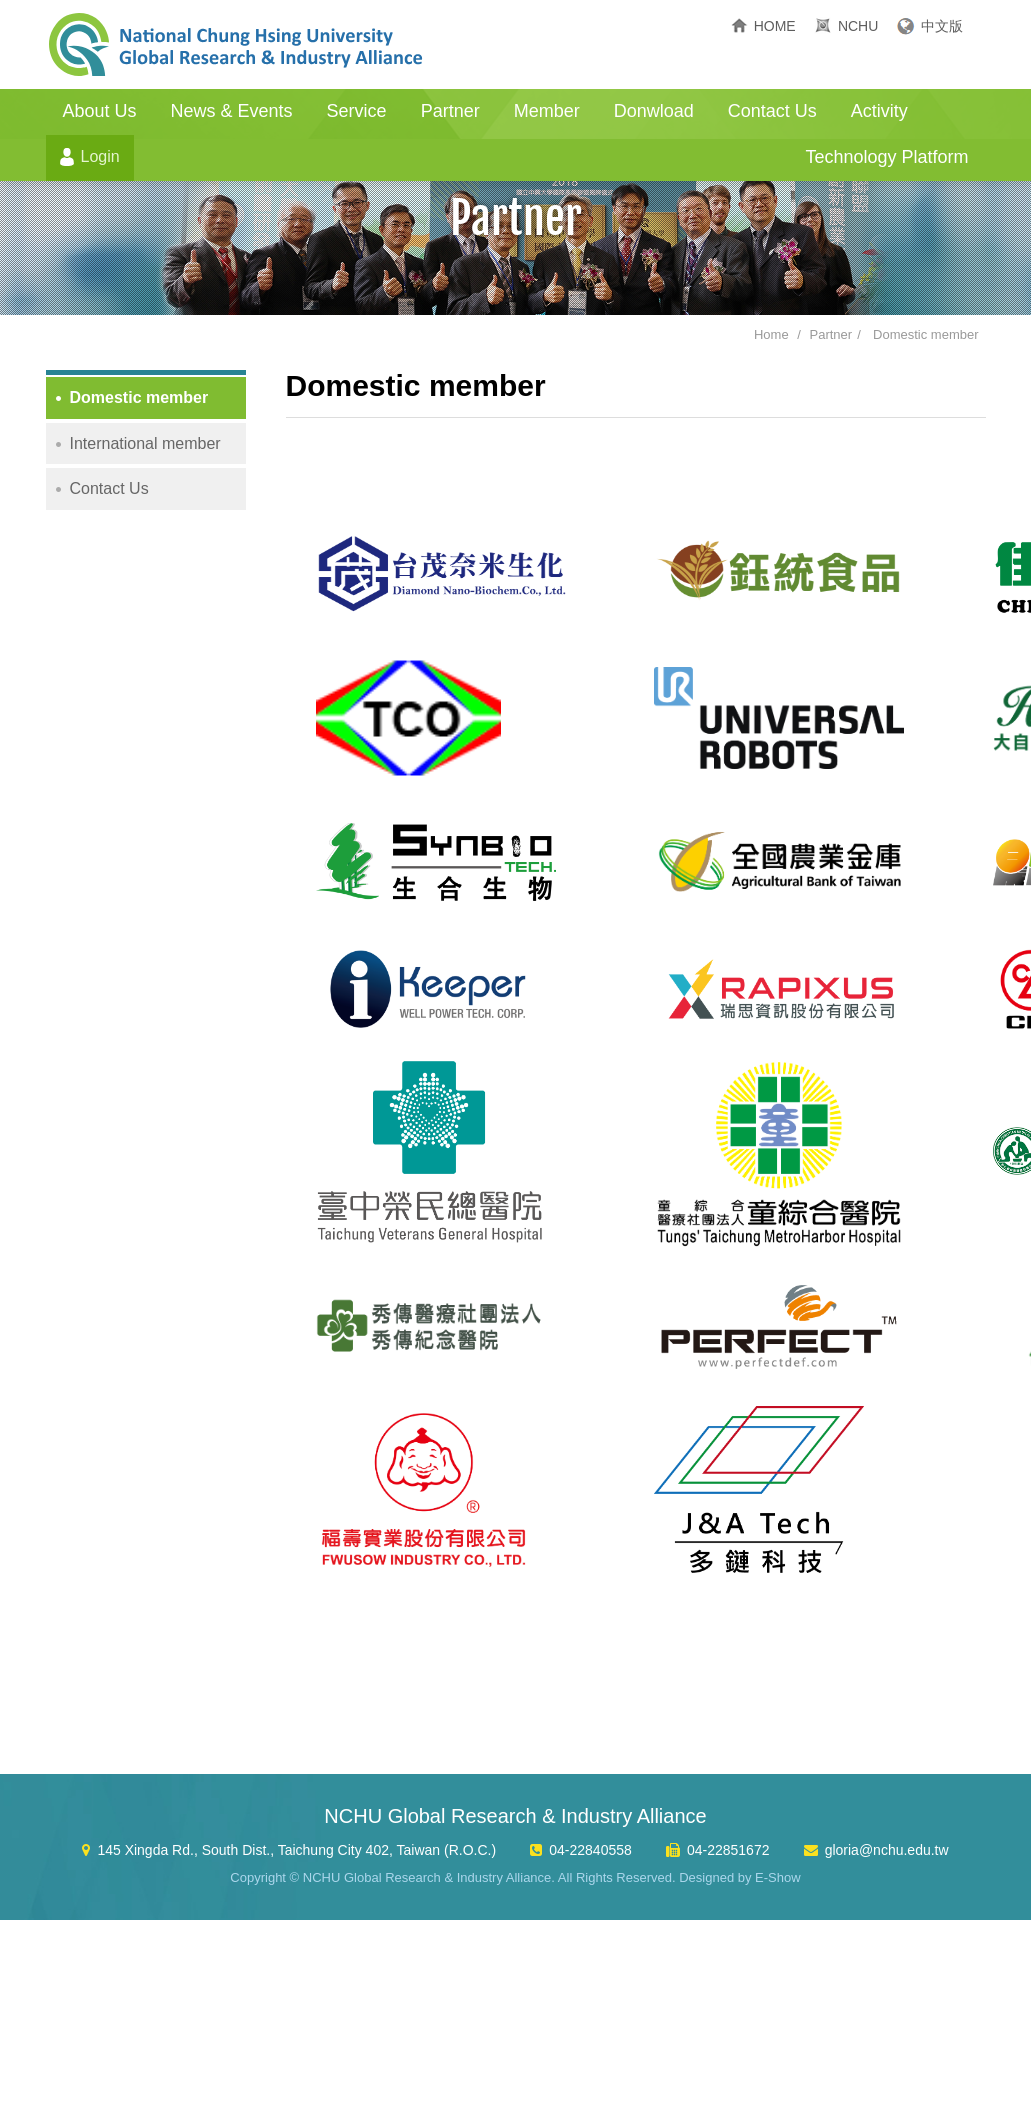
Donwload (654, 111)
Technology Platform (886, 157)
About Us (100, 111)
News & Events (232, 111)
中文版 (942, 26)
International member (145, 443)
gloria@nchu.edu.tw (887, 1850)
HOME (775, 26)
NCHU (858, 26)
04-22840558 (590, 1850)
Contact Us (772, 111)
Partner (450, 111)
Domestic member (925, 334)
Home (771, 334)
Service (357, 111)
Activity (879, 111)
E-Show (778, 1877)
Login (100, 156)
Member (547, 111)
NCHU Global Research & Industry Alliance (236, 45)
